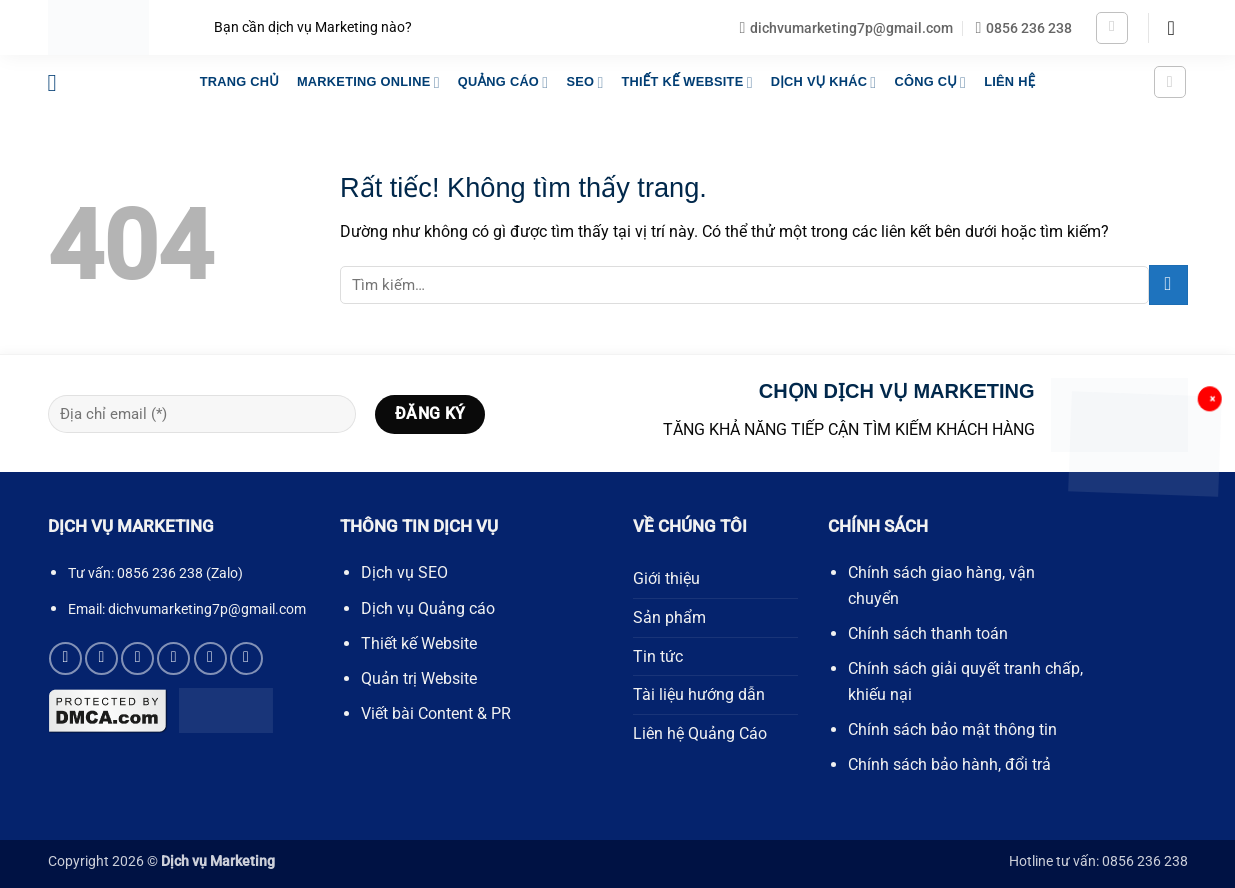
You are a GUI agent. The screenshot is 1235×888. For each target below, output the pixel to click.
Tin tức (658, 656)
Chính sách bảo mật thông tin (952, 729)
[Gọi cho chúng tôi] (173, 658)
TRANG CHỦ (239, 81)
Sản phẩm (669, 617)
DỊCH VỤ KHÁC (824, 82)
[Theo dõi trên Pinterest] (210, 658)
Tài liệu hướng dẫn (699, 694)
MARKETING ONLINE (368, 82)
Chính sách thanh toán (928, 633)
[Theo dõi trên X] (101, 658)
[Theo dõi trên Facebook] (65, 658)
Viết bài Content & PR (436, 713)
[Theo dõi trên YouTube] (246, 658)
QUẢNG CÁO (503, 82)
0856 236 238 (160, 573)
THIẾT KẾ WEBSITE (686, 82)
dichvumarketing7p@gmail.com (207, 609)
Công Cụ (930, 82)
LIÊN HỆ (1009, 81)
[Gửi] (1168, 284)
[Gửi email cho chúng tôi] (137, 658)
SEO (584, 82)
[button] (1112, 28)
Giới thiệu (666, 578)
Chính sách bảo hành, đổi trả (949, 764)
